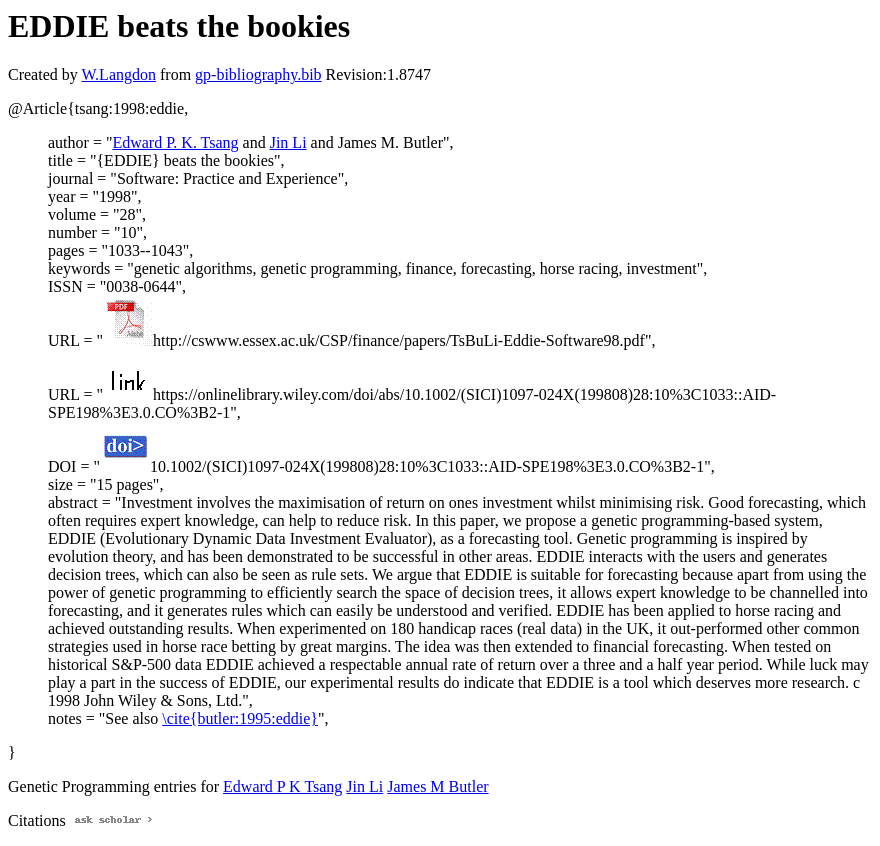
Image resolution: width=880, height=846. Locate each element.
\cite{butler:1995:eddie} (240, 718)
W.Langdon (118, 74)
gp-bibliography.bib (258, 74)
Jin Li (288, 142)
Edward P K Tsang (282, 786)
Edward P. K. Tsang (175, 142)
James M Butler (437, 786)
